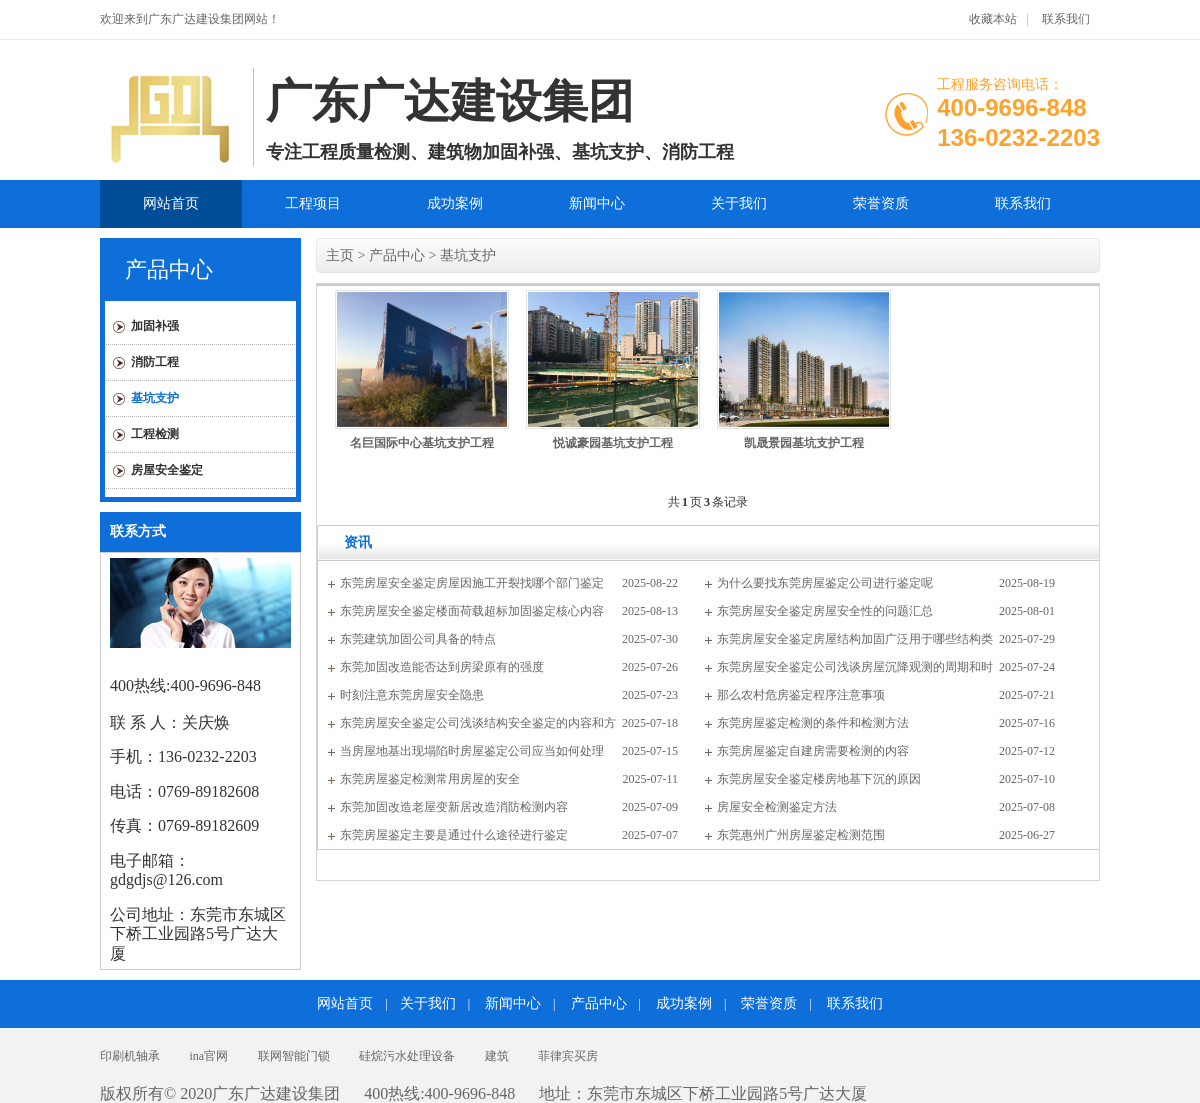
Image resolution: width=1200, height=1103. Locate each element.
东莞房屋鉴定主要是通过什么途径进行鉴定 (454, 835)
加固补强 (155, 326)
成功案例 (455, 203)
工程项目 (313, 203)
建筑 (497, 1056)
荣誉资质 (881, 203)
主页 (340, 255)
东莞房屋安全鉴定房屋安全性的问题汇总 (825, 611)
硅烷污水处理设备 (407, 1056)
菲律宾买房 (568, 1056)
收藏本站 (993, 19)
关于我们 (739, 203)
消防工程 (155, 362)
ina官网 (209, 1056)
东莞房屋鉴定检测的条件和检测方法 (813, 723)
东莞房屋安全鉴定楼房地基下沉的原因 (819, 779)
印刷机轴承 (130, 1056)
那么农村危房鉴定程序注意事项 (801, 695)
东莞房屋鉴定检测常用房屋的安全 (430, 779)
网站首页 (171, 203)
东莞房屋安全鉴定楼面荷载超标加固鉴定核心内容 (472, 611)
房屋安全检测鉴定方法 (777, 807)
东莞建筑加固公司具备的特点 (418, 639)
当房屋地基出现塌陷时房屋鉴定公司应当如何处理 (472, 751)
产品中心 (169, 269)
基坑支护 (155, 398)
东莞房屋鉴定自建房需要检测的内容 (813, 751)
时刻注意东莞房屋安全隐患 (412, 695)
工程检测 (155, 434)
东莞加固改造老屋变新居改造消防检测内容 (454, 807)
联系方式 (138, 531)
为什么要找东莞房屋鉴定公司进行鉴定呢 (825, 583)
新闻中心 (597, 203)
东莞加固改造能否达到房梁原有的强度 (442, 667)
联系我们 (1064, 19)
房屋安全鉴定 (167, 470)
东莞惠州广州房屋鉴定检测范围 (801, 835)
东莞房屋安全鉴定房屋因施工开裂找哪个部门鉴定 (472, 583)
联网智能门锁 (294, 1056)
